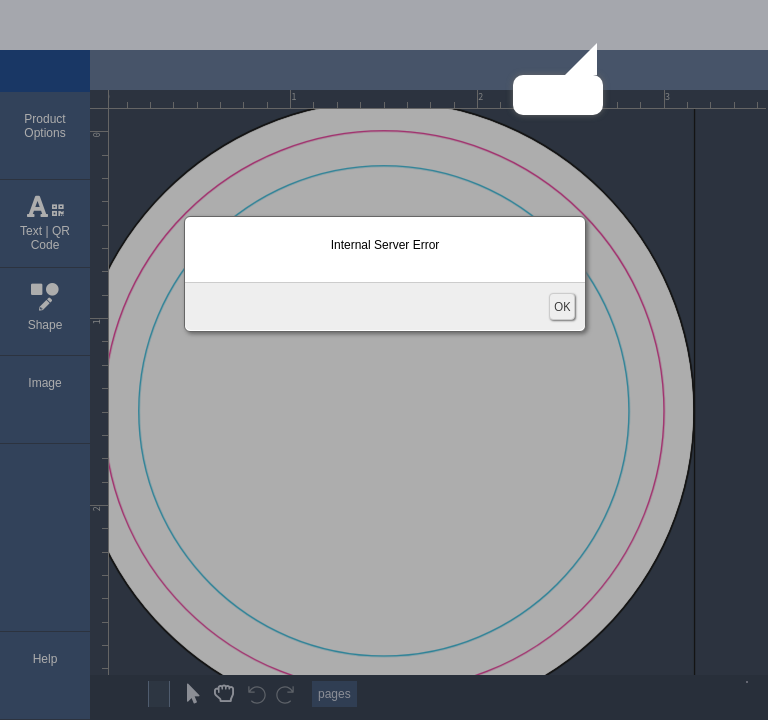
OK (562, 306)
